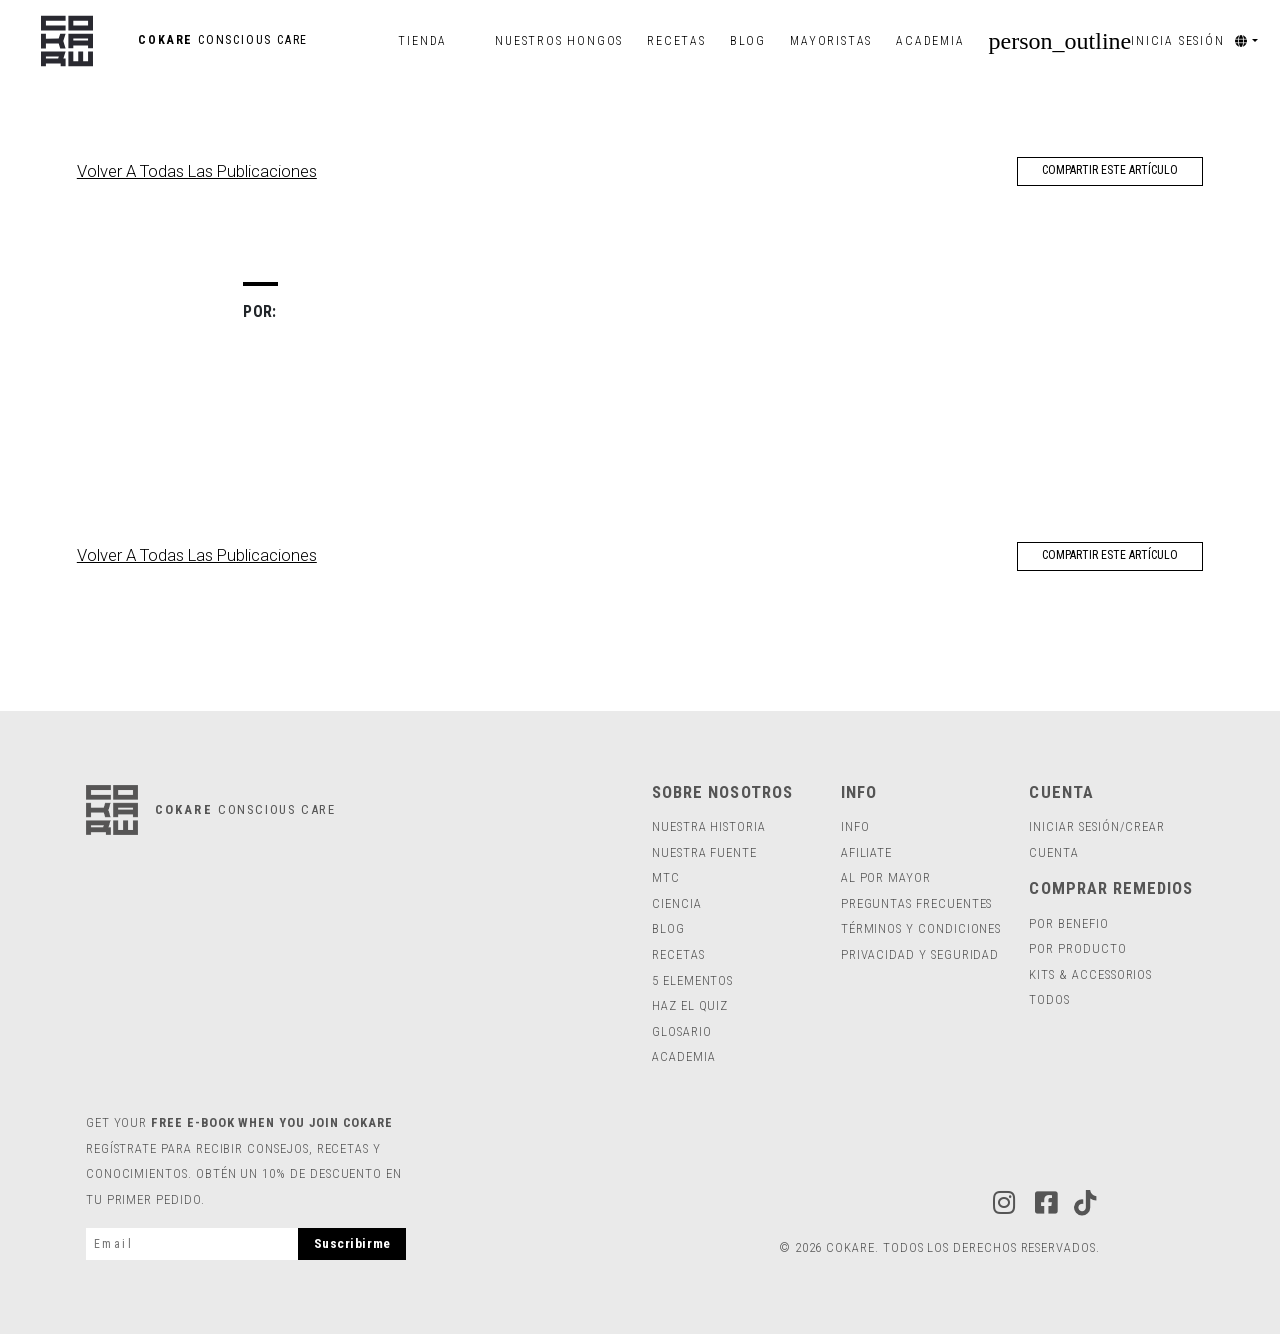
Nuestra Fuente (704, 852)
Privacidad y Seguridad (920, 954)
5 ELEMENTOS (692, 980)
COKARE (174, 40)
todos (1049, 999)
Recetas (676, 41)
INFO (855, 826)
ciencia (677, 903)
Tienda (422, 41)
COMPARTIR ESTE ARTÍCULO (1110, 170)
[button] (1253, 41)
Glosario (681, 1031)
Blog (753, 41)
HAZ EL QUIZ (690, 1005)
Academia (930, 41)
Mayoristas (831, 41)
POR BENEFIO (1068, 923)
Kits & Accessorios (1090, 974)
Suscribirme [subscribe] (352, 1243)
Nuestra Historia (709, 826)
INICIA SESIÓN (1107, 41)
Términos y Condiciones (921, 928)
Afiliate (866, 852)
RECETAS (678, 954)
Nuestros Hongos (559, 41)
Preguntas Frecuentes (917, 903)
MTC (666, 877)
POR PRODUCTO (1077, 948)
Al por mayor (886, 877)
